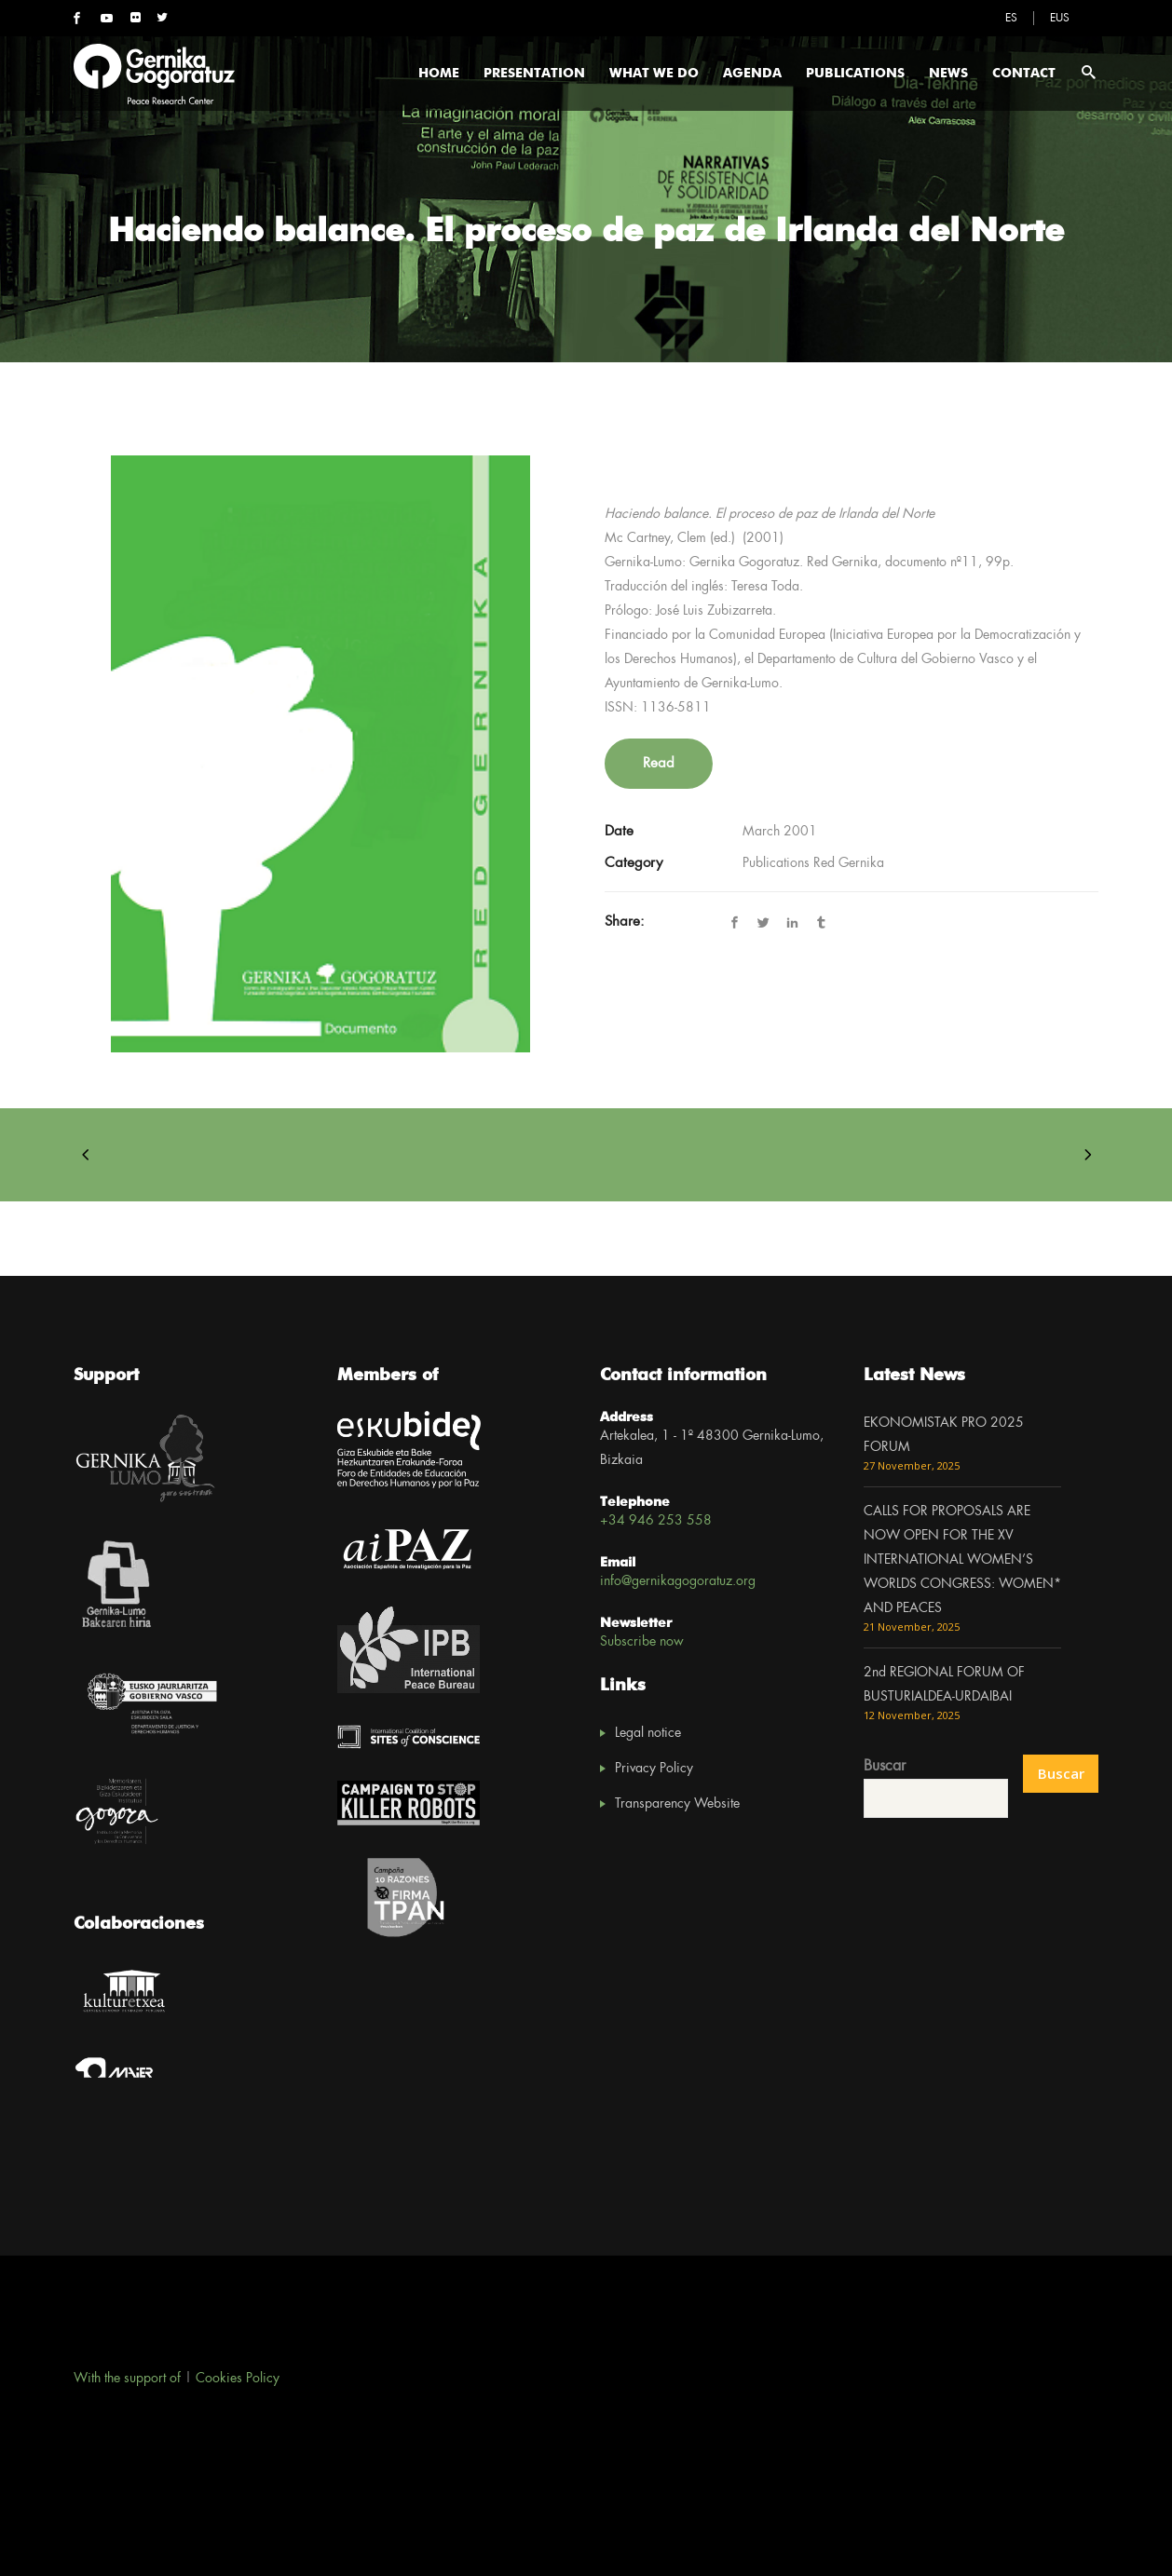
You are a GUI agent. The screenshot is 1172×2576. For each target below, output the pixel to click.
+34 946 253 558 (656, 1520)
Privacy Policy (654, 1768)
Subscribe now (642, 1641)
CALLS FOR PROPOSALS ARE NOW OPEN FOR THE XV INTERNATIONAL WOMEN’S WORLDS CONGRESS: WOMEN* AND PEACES (962, 1560)
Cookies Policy (237, 2378)
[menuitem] (1011, 18)
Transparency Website (677, 1803)
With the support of (127, 2378)
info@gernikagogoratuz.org (678, 1581)
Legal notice (648, 1733)
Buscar (885, 1766)
